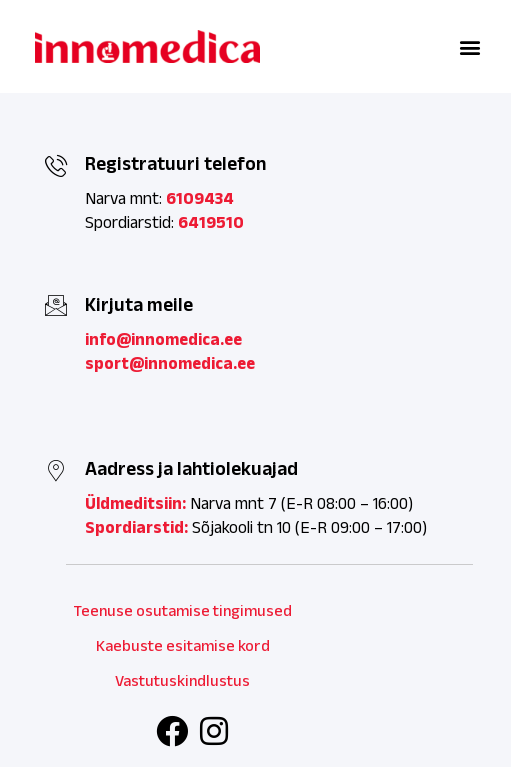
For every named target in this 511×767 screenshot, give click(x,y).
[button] (469, 46)
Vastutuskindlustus (182, 680)
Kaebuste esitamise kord (183, 645)
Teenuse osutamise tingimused (183, 610)
